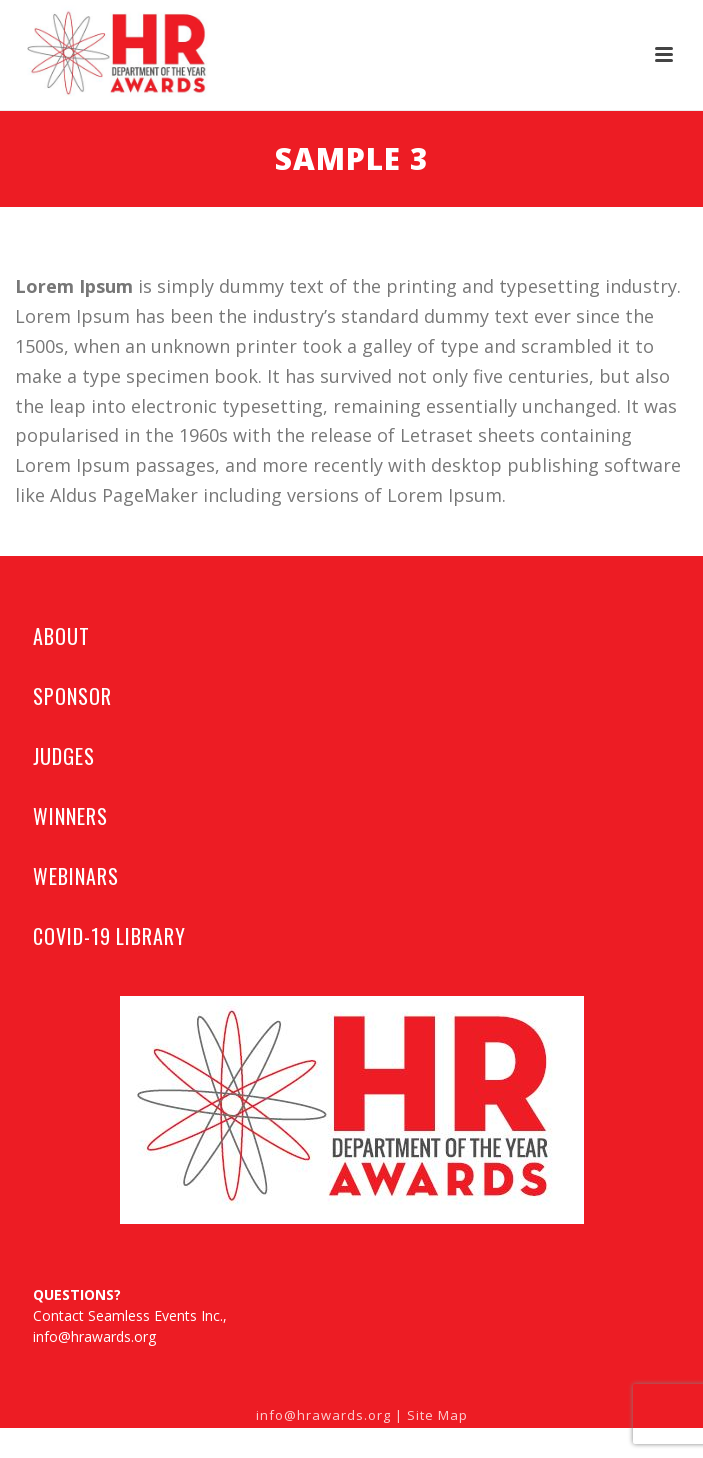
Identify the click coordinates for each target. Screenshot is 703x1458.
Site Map (437, 1415)
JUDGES (63, 756)
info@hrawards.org (94, 1336)
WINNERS (70, 816)
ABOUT (61, 636)
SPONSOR (72, 696)
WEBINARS (75, 876)
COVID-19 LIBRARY (109, 936)
